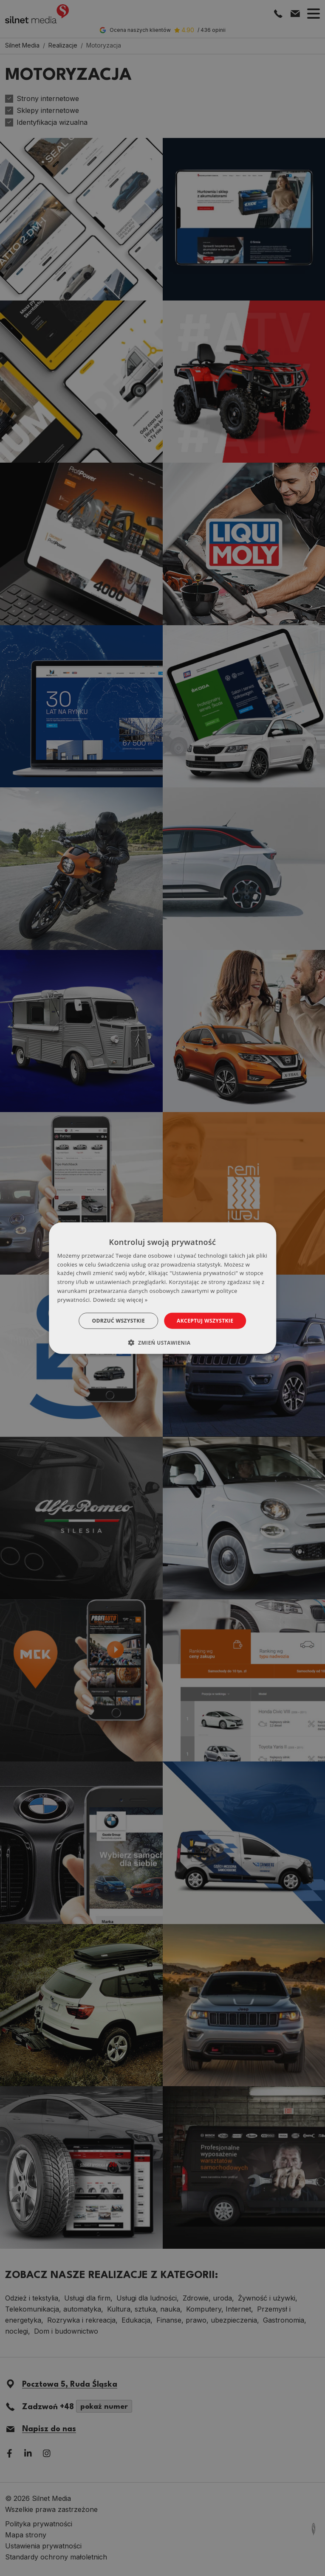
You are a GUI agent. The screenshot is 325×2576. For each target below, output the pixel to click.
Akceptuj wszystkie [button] (205, 1320)
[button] (163, 1342)
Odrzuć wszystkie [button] (118, 1320)
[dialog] (163, 1288)
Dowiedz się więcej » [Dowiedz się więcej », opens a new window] (120, 1299)
